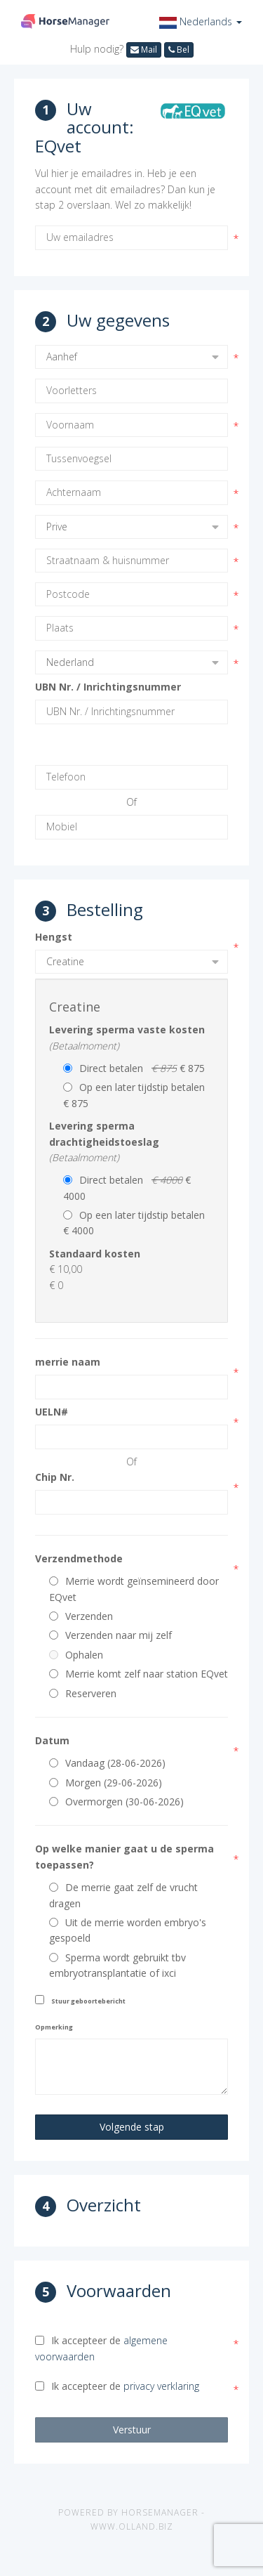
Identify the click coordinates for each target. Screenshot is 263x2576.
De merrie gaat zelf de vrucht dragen (123, 1895)
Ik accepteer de (101, 2348)
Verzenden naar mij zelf (110, 1635)
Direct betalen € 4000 (127, 1187)
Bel (178, 49)
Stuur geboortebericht (88, 2001)
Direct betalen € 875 (134, 1068)
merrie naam (67, 1361)
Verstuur (132, 2429)
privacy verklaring (161, 2386)
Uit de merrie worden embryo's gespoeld (127, 1930)
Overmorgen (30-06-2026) (116, 1801)
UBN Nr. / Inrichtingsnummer (108, 686)
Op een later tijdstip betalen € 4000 (136, 1222)
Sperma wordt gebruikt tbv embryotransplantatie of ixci (117, 1965)
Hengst (53, 936)
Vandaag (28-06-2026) (107, 1763)
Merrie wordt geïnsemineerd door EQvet (134, 1588)
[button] (200, 21)
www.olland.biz (131, 2526)
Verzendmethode (79, 1558)
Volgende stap (132, 2126)
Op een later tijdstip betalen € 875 (136, 1094)
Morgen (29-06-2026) (105, 1782)
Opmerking (54, 2027)
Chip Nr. (54, 1477)
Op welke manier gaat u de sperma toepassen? (124, 1856)
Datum (52, 1740)
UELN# (51, 1411)
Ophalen (76, 1654)
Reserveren (82, 1693)
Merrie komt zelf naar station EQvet (138, 1673)
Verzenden (81, 1616)
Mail (143, 49)
